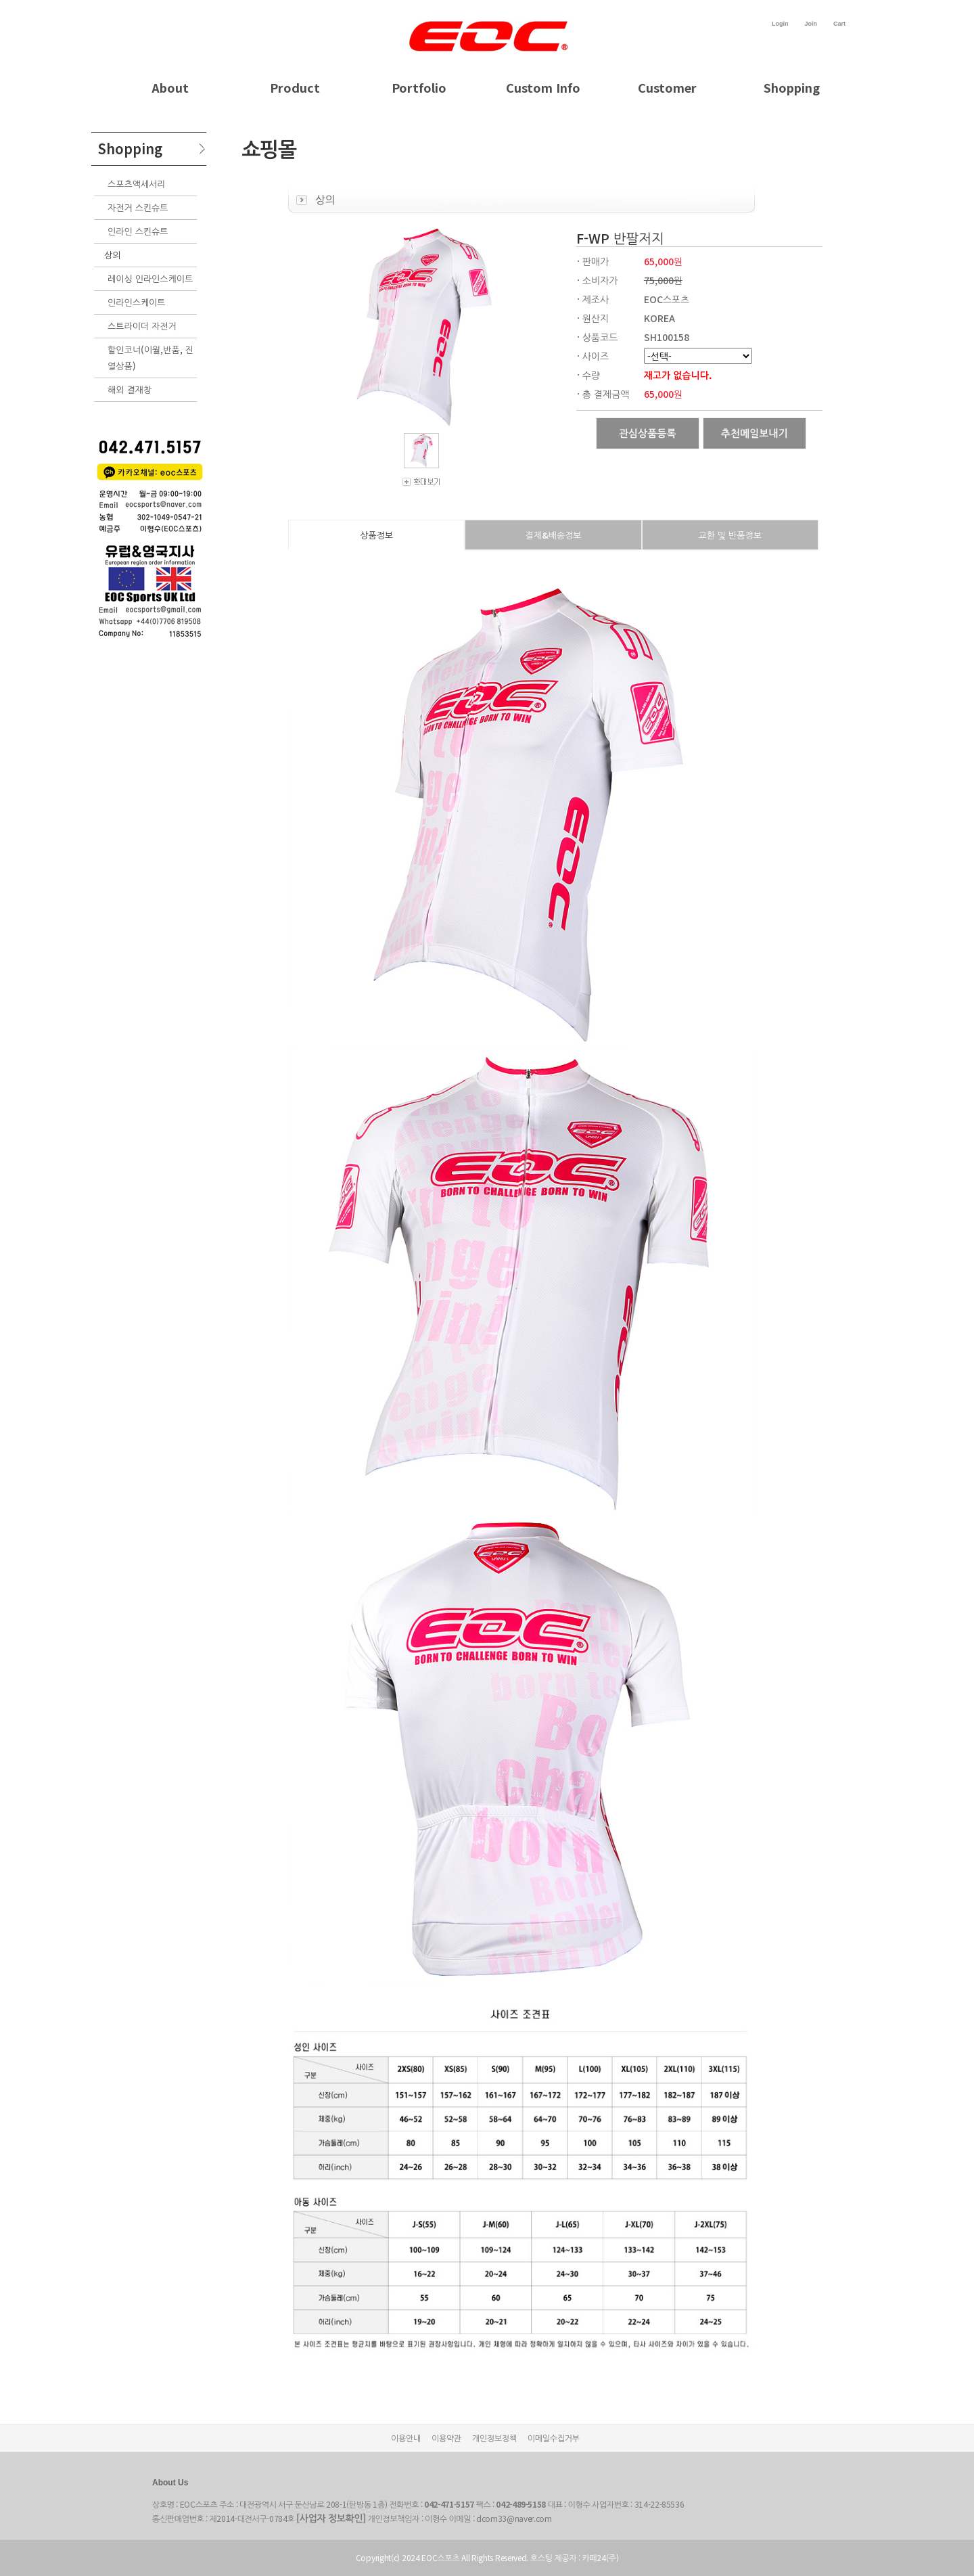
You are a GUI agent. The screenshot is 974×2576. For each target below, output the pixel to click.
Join (810, 23)
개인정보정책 (494, 2437)
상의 (112, 254)
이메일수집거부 (554, 2437)
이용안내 (406, 2437)
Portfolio (419, 87)
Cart (839, 23)
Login (780, 23)
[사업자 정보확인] (331, 2518)
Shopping (792, 87)
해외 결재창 (130, 389)
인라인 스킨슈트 (138, 231)
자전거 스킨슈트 (138, 207)
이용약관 (446, 2437)
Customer (667, 87)
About (170, 87)
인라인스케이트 (137, 302)
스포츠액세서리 (137, 183)
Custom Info (543, 87)
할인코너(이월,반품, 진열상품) (150, 357)
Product (295, 87)
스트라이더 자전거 (142, 325)
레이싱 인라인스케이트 (150, 278)
